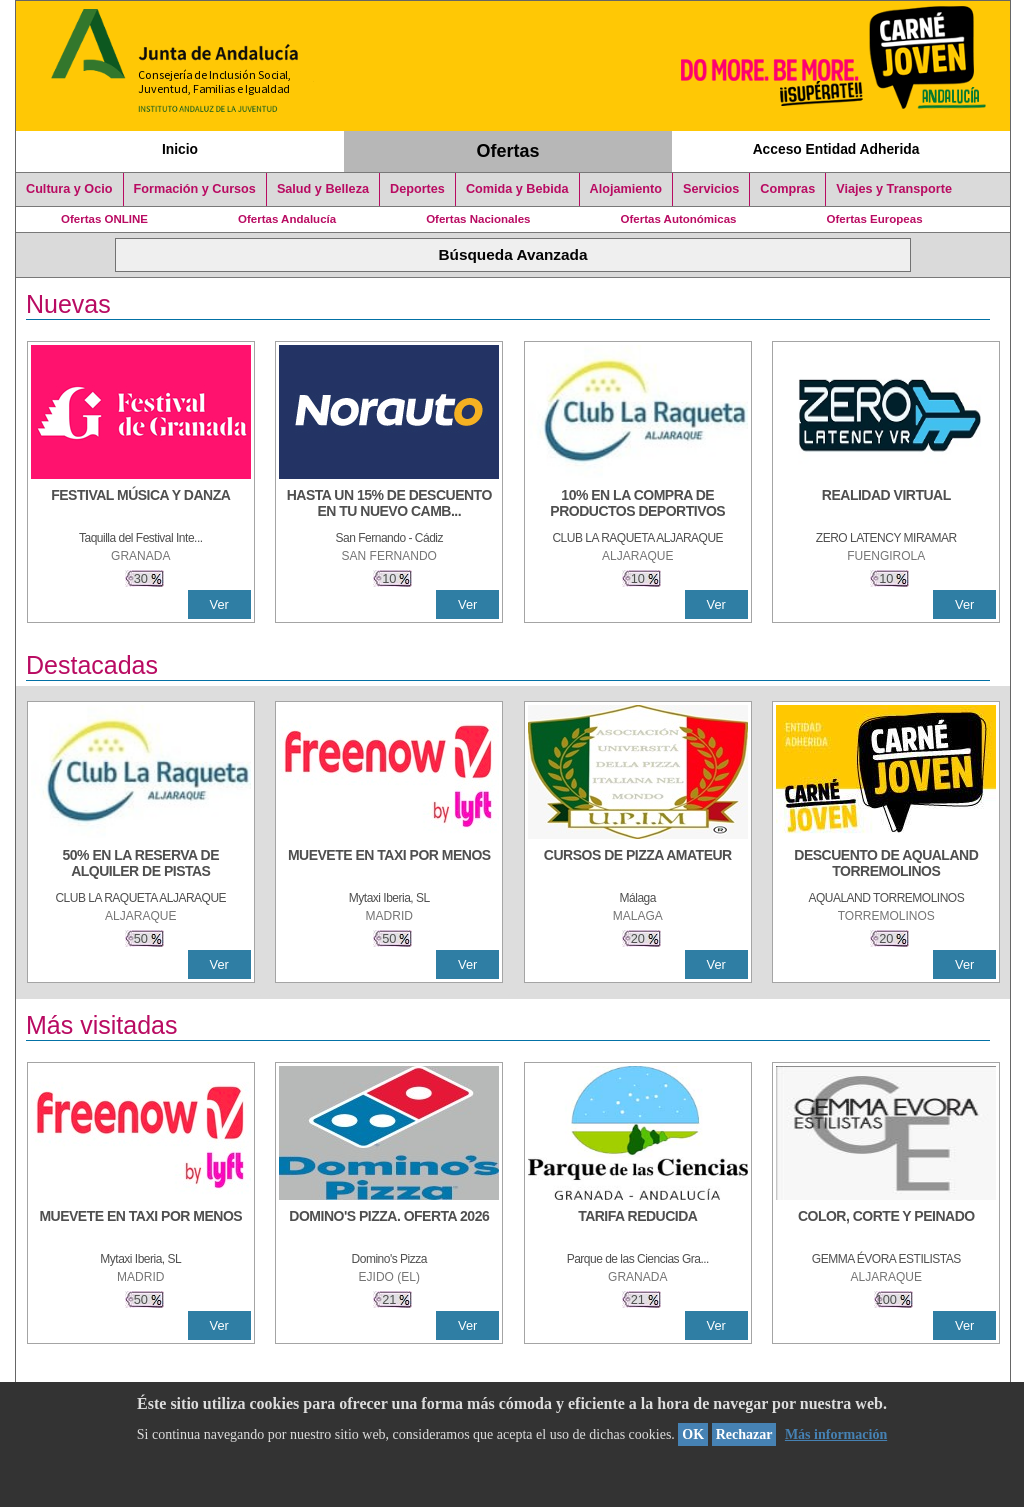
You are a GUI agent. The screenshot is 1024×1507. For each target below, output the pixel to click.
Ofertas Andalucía (287, 219)
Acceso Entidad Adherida (836, 149)
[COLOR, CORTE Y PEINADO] (886, 1226)
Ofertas (508, 151)
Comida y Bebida (517, 189)
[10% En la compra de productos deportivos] (638, 505)
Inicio (180, 149)
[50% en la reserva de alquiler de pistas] (141, 865)
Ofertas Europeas (875, 219)
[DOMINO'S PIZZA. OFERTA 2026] (389, 1226)
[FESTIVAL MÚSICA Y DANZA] (141, 505)
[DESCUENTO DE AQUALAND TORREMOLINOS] (886, 865)
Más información (836, 1434)
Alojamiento (626, 189)
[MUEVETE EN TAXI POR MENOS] (389, 865)
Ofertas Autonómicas (678, 219)
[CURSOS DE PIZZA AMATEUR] (638, 865)
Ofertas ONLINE (104, 219)
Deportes (417, 189)
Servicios (711, 189)
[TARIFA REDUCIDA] (638, 1226)
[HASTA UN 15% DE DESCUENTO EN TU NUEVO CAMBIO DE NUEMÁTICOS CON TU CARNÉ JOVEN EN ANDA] (389, 505)
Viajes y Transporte (894, 189)
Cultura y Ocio (69, 189)
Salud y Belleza (323, 189)
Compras (787, 189)
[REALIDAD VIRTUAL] (886, 505)
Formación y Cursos (195, 189)
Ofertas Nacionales (478, 219)
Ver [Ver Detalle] (219, 604)
